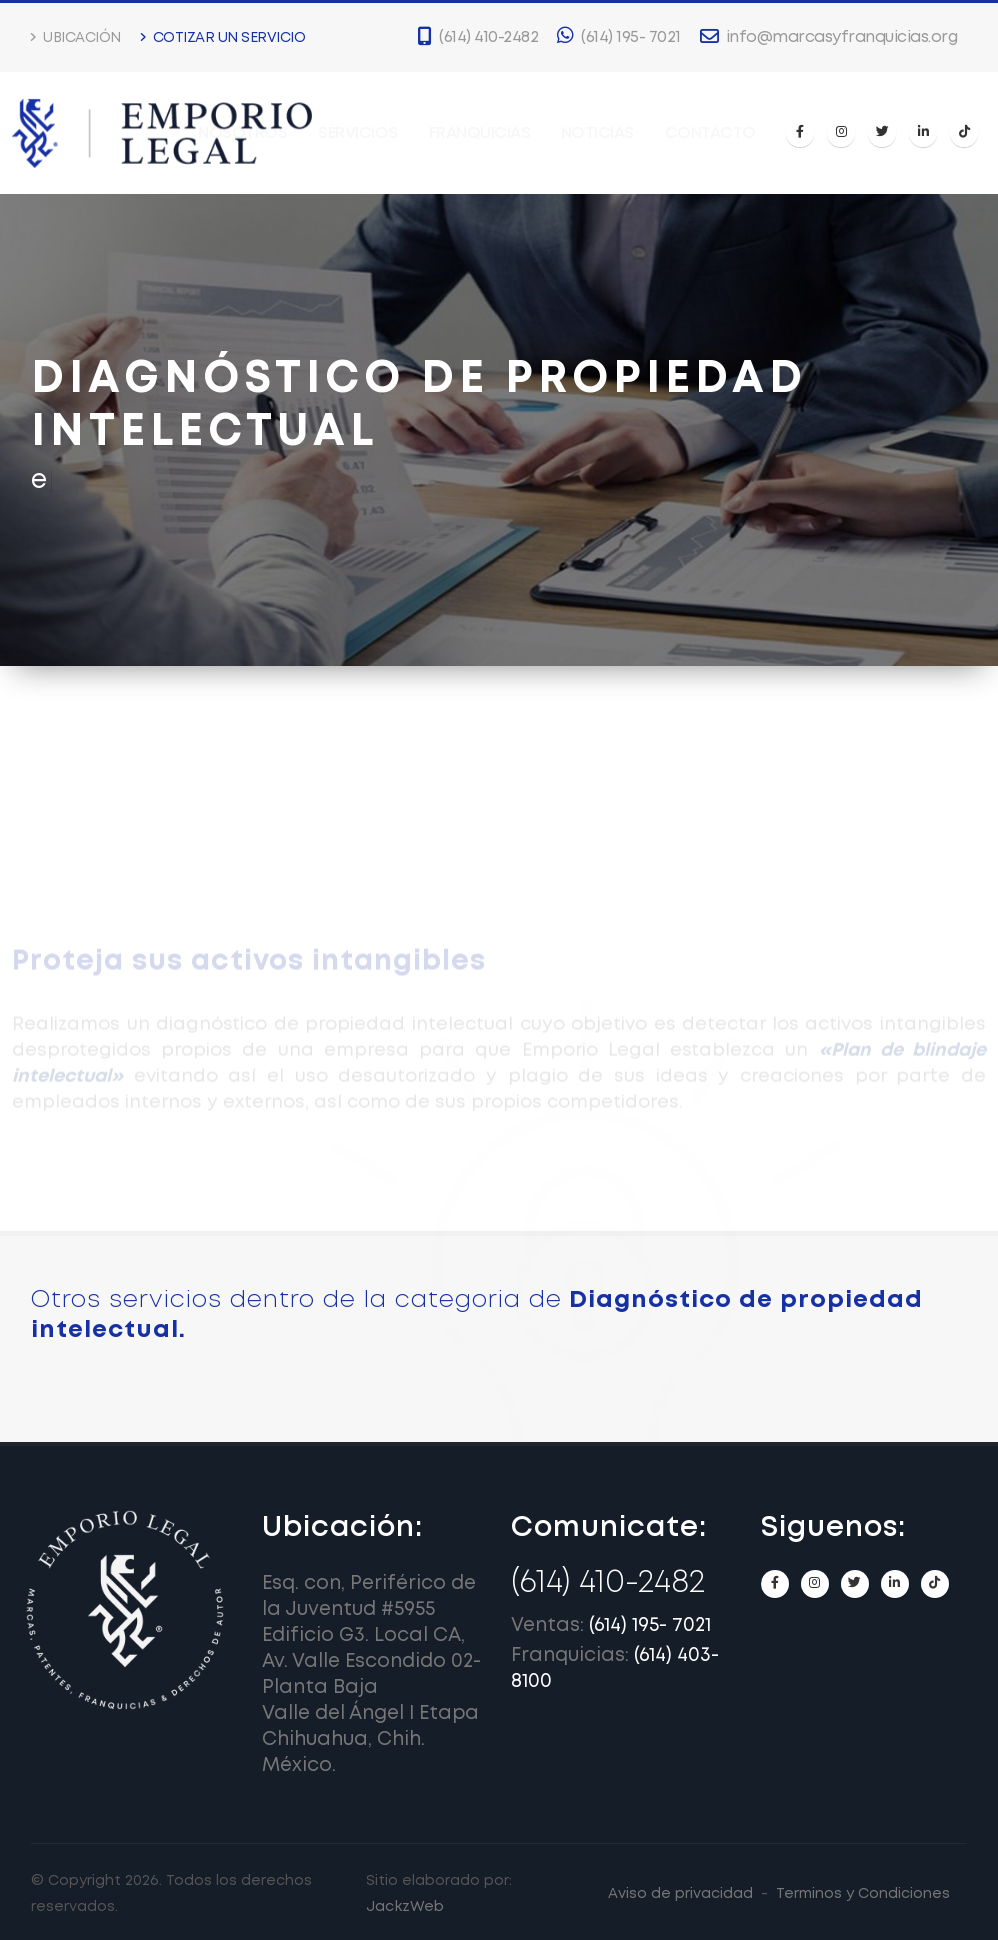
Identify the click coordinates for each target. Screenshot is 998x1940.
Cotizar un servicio (223, 37)
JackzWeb (405, 1907)
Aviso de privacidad (680, 1894)
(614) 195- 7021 (650, 1625)
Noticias (597, 133)
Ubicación (76, 37)
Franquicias (480, 133)
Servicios (358, 133)
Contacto (710, 133)
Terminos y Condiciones (863, 1894)
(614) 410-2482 (608, 1583)
